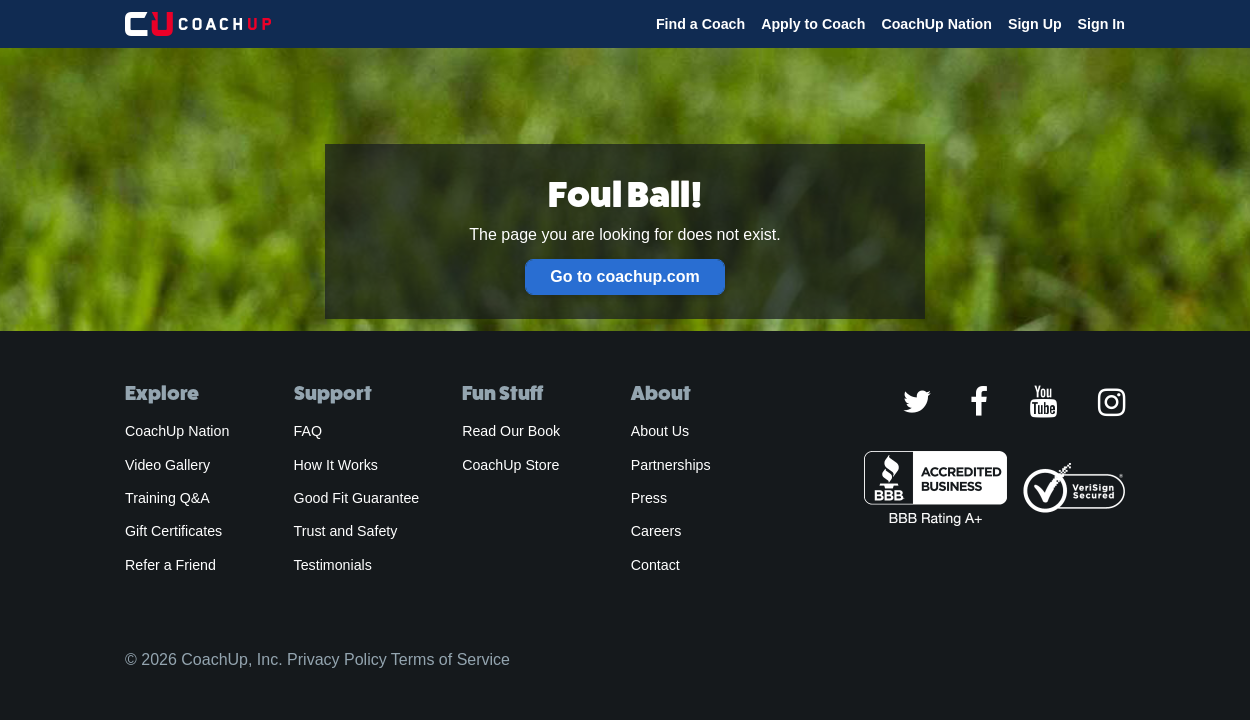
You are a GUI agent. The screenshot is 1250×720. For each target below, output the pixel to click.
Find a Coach (700, 24)
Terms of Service (450, 659)
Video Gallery (167, 465)
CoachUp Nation (936, 24)
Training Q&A (167, 498)
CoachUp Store (510, 465)
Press (649, 498)
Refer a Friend (170, 565)
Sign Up (1035, 24)
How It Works (336, 465)
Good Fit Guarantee (357, 498)
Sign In (1101, 24)
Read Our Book (511, 431)
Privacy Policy (337, 659)
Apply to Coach (813, 24)
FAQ (308, 431)
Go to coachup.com (624, 276)
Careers (656, 531)
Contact (655, 565)
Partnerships (671, 465)
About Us (660, 431)
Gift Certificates (173, 531)
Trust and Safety (346, 531)
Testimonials (333, 565)
